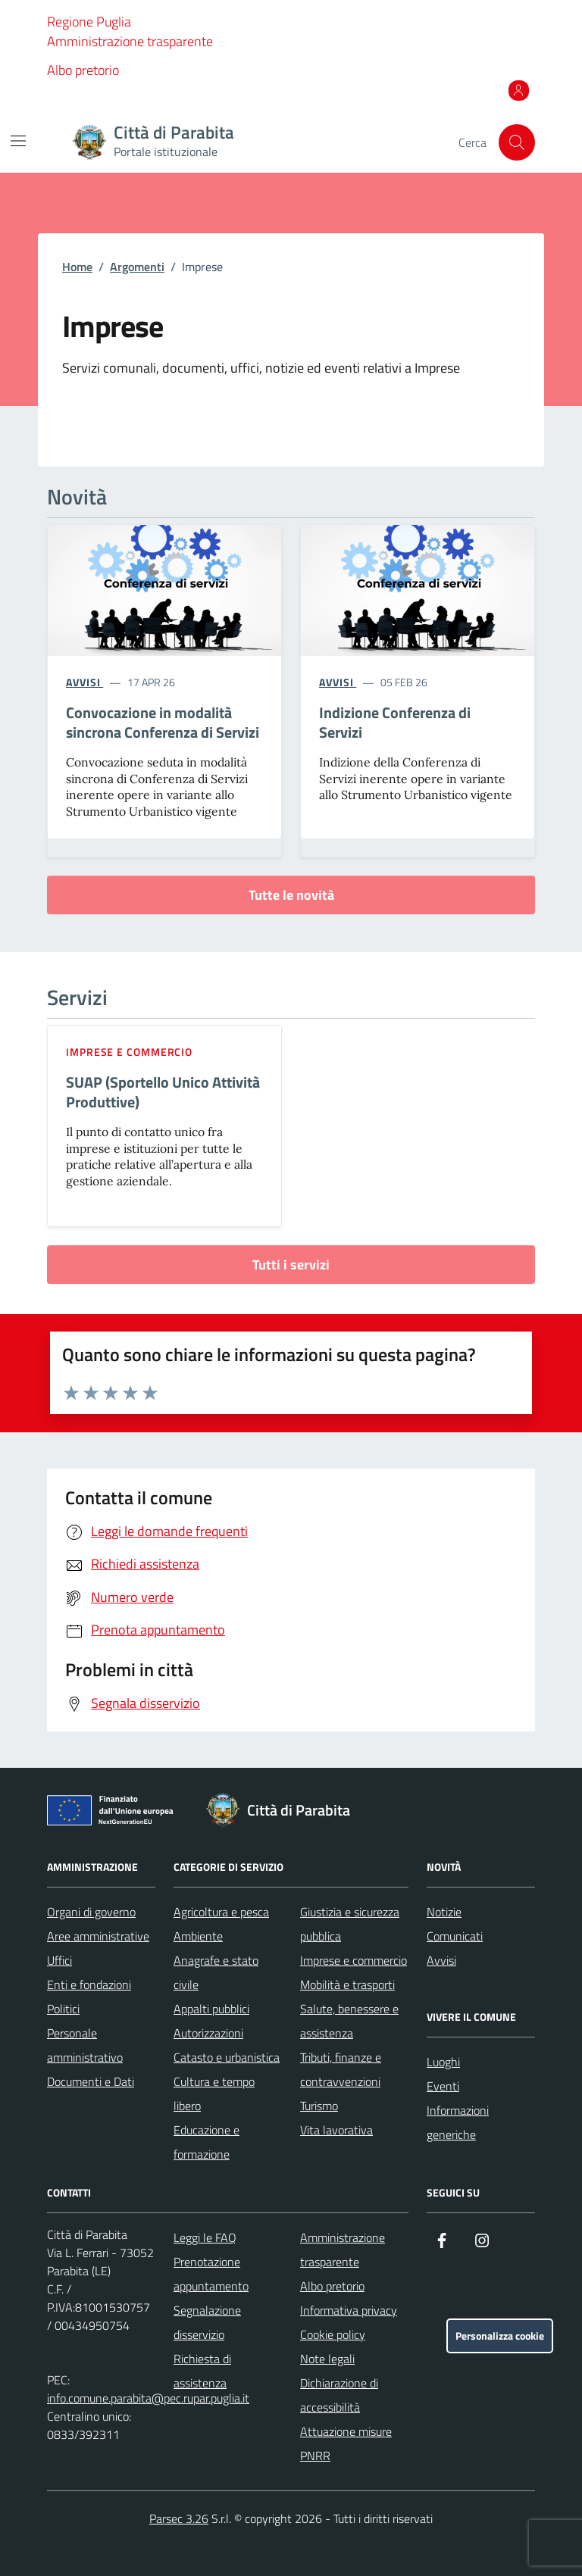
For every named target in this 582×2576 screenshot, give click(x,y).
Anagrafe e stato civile (216, 1972)
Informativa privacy (348, 2310)
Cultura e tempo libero (214, 2093)
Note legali (327, 2359)
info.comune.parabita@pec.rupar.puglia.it (148, 2398)
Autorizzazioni (208, 2033)
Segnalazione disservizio (207, 2322)
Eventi (443, 2086)
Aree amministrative (98, 1936)
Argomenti (137, 267)
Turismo (319, 2106)
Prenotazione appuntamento (211, 2274)
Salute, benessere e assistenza (349, 2021)
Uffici (59, 1960)
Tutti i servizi (291, 1264)
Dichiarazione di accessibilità (339, 2395)
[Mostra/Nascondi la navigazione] (18, 141)
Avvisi (441, 1960)
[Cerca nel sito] (517, 142)
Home (77, 267)
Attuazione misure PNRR (346, 2443)
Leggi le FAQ (205, 2237)
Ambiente (198, 1936)
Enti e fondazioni (89, 1984)
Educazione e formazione (206, 2142)
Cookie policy (332, 2334)
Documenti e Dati (90, 2081)
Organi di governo (91, 1912)
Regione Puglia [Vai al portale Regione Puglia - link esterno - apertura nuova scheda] (89, 21)
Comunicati (455, 1936)
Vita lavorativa (336, 2130)
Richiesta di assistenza (202, 2371)
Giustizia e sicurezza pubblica (349, 1924)
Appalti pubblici (211, 2009)
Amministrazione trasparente (130, 41)
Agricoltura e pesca (221, 1912)
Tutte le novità (291, 895)
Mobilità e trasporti (347, 1984)
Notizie (444, 1912)
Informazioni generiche (458, 2122)
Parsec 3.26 (178, 2518)
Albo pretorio (83, 70)
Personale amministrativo (85, 2045)
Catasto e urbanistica (227, 2057)
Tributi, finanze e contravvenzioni (340, 2069)
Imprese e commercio (129, 1052)
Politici (63, 2009)
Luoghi (443, 2062)
